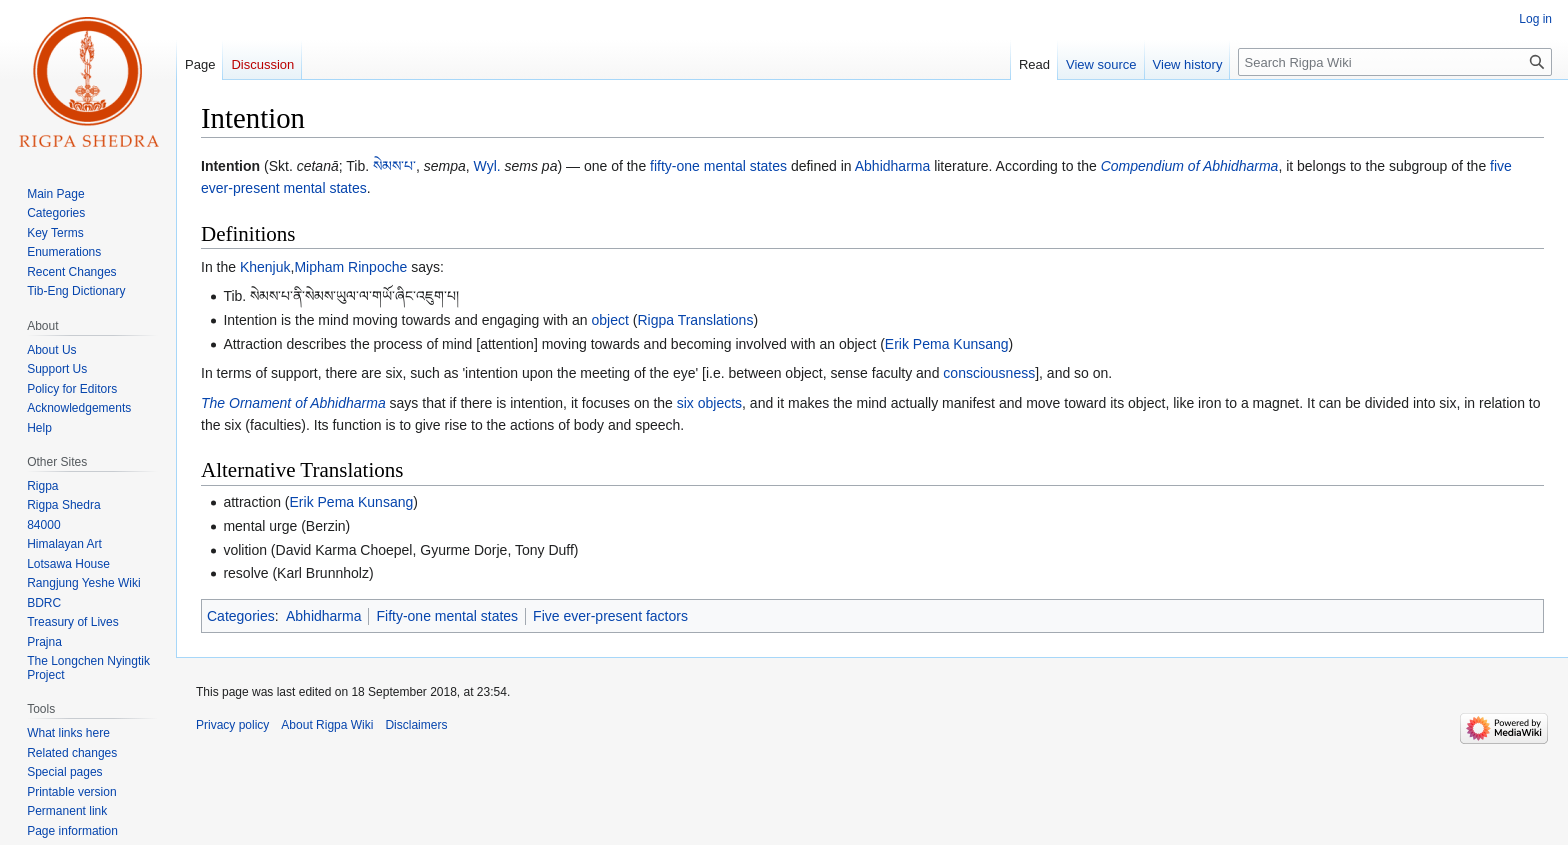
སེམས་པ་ (394, 166)
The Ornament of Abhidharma (293, 403)
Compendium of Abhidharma (1190, 166)
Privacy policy (232, 725)
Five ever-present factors (610, 616)
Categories (241, 616)
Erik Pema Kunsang (947, 344)
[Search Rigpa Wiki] (1395, 62)
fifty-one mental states (718, 166)
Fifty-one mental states (447, 616)
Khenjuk (265, 267)
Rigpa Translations (695, 320)
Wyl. (487, 166)
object (610, 320)
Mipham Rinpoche (350, 267)
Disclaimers (416, 725)
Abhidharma (893, 166)
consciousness (989, 373)
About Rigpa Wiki (327, 725)
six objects (709, 403)
